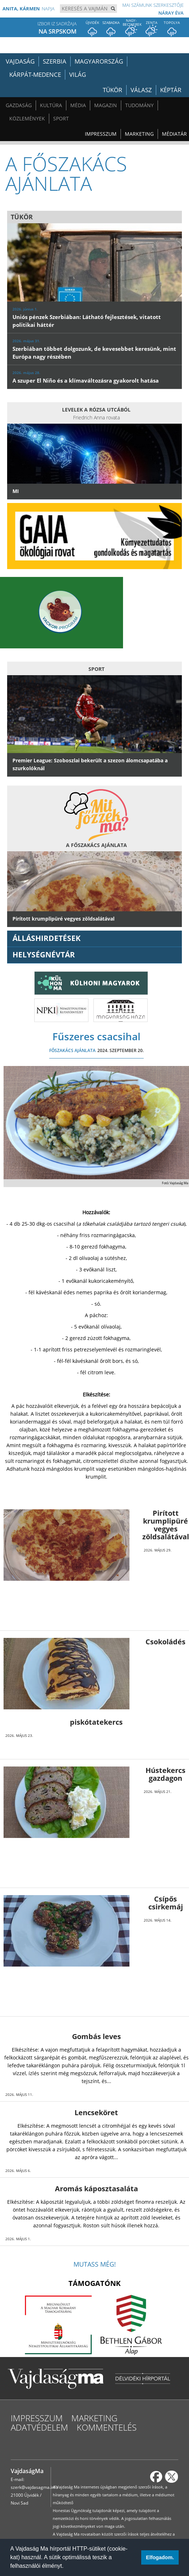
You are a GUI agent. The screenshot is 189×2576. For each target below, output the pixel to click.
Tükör (112, 90)
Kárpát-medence (35, 74)
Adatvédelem (39, 2427)
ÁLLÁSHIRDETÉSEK (46, 938)
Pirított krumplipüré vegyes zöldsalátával (165, 1524)
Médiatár (174, 133)
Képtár (171, 90)
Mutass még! (94, 2264)
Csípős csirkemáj (165, 1903)
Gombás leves (96, 2036)
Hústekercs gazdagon (165, 1774)
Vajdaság (20, 61)
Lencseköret (96, 2112)
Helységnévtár (43, 955)
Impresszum (101, 133)
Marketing (139, 133)
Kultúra (51, 105)
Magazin (105, 105)
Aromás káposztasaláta (96, 2188)
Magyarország (99, 61)
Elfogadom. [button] (160, 2557)
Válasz (141, 90)
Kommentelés (107, 2427)
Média (78, 105)
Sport (61, 118)
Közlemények (27, 118)
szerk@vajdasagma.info (34, 2487)
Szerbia (54, 61)
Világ (77, 74)
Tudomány (139, 105)
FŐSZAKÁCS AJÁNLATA (72, 1050)
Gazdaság (19, 105)
